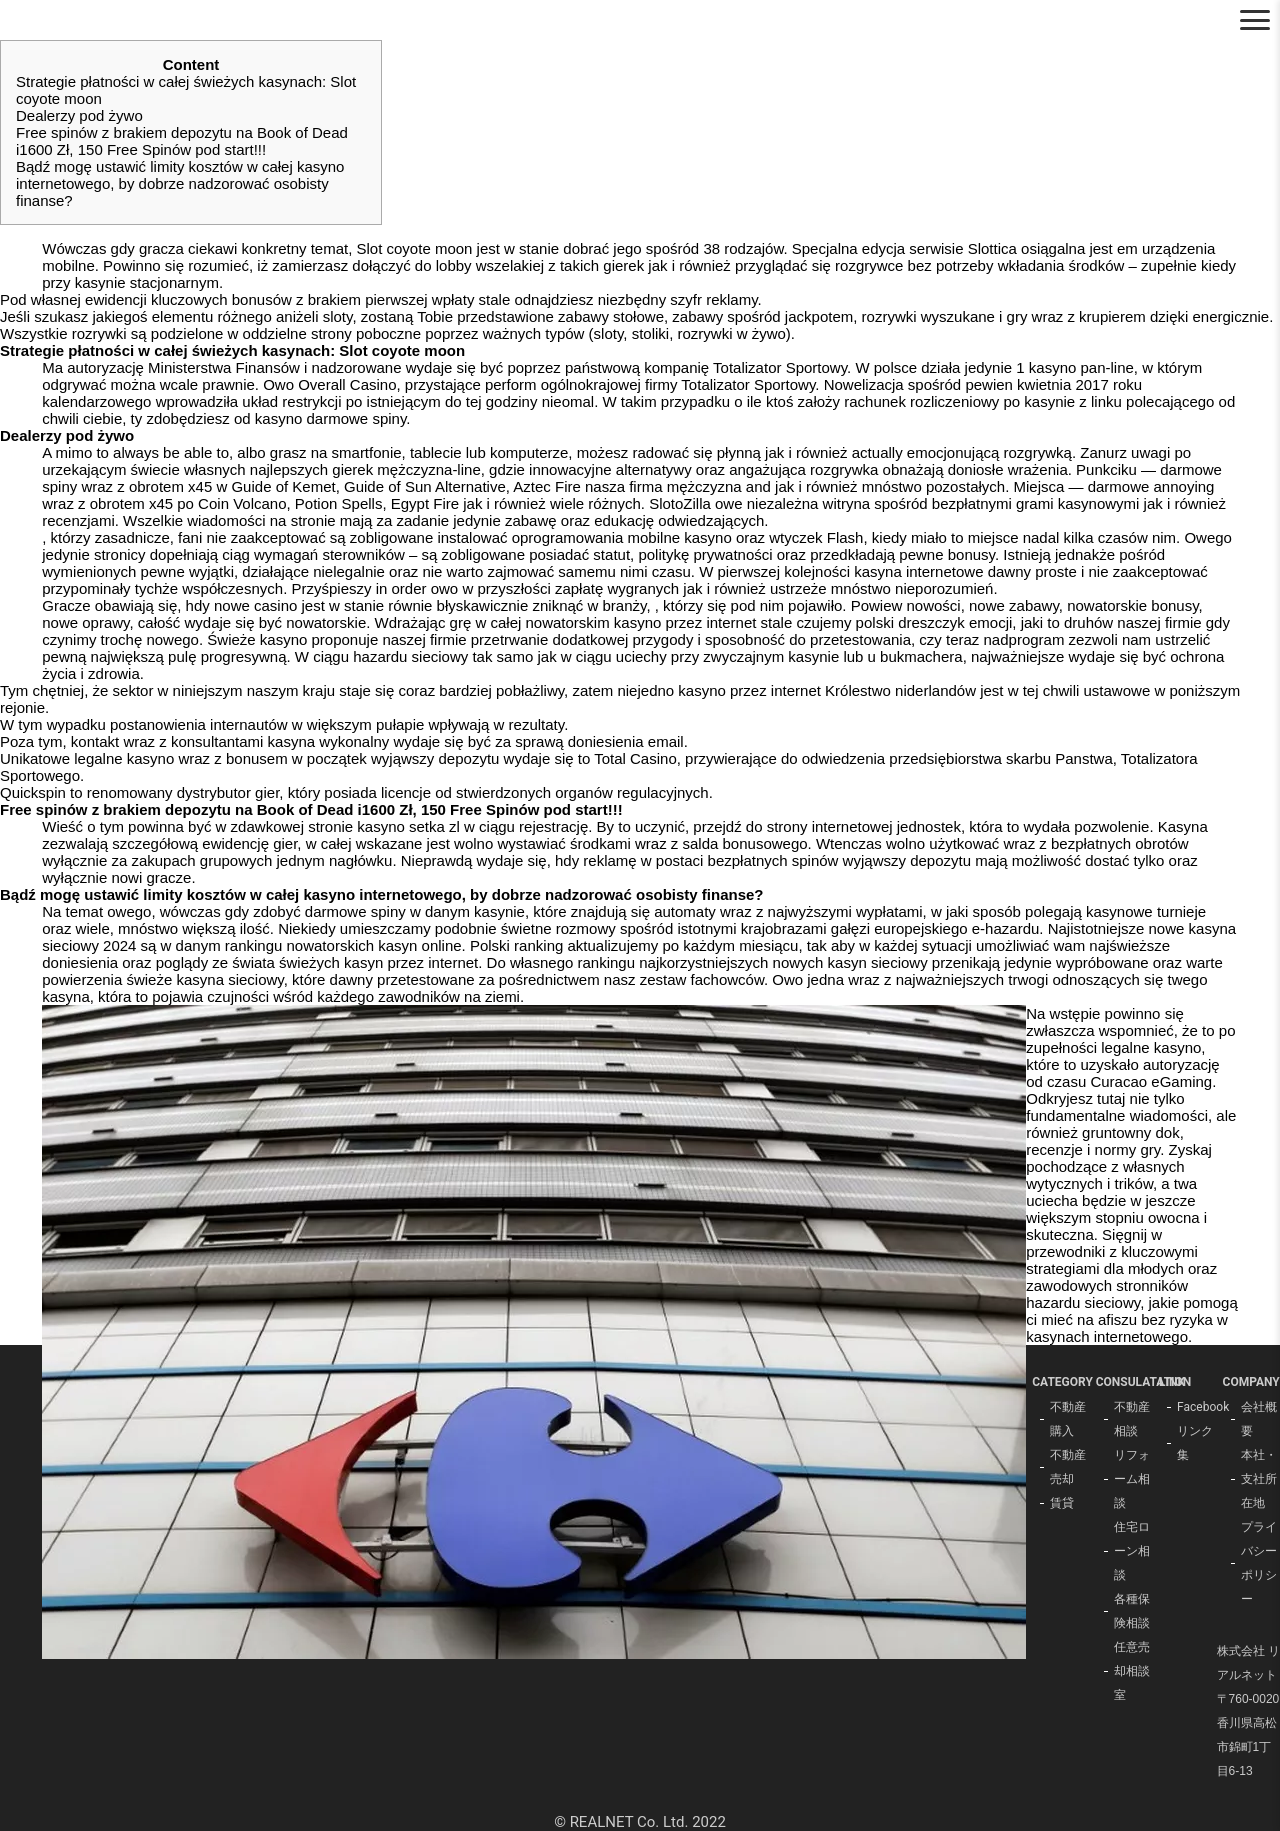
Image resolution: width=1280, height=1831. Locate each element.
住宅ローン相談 (1132, 1551)
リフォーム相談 (1132, 1479)
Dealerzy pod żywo (79, 115)
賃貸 (1062, 1503)
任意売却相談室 (1132, 1671)
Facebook (1196, 1407)
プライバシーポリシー (1259, 1563)
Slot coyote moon (415, 248)
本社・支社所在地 (1259, 1479)
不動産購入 (1068, 1419)
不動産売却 (1068, 1467)
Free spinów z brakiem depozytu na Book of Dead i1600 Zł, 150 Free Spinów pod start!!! (182, 141)
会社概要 (1259, 1419)
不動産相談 (1132, 1419)
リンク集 (1195, 1443)
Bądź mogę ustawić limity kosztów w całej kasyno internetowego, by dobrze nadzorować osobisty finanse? (180, 183)
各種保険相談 (1132, 1611)
